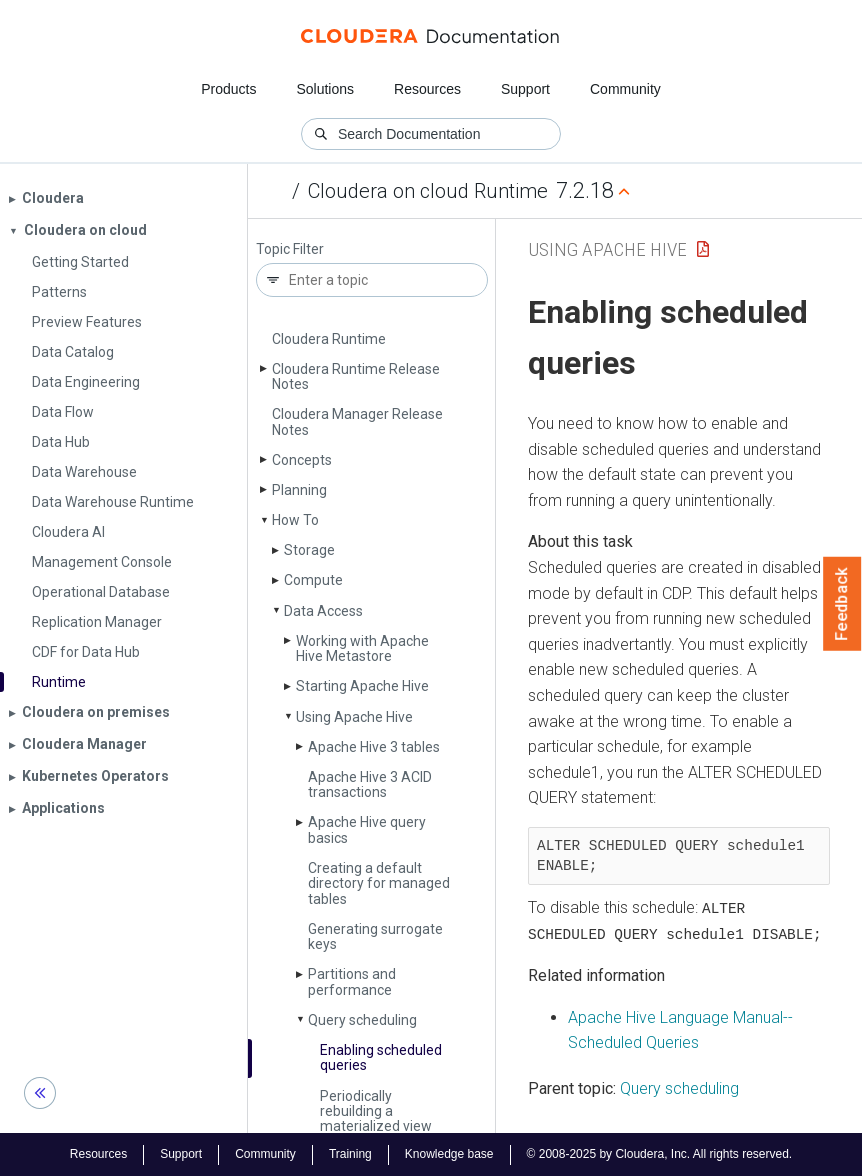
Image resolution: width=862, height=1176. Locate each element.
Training (350, 1154)
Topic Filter (290, 249)
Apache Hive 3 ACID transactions (370, 784)
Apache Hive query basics (367, 829)
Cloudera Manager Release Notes (357, 421)
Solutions (325, 89)
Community (625, 89)
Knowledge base (449, 1154)
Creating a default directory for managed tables (379, 883)
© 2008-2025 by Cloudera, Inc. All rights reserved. (660, 1154)
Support (525, 89)
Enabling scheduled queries (381, 1057)
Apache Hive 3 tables (374, 747)
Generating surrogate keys (375, 936)
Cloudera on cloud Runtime (428, 191)
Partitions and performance (352, 981)
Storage (309, 550)
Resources (427, 89)
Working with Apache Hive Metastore (362, 648)
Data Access (323, 611)
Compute (313, 580)
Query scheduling (362, 1020)
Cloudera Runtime (329, 339)
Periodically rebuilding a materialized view (376, 1111)
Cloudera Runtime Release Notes (356, 376)
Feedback (842, 604)
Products (228, 89)
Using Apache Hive (354, 717)
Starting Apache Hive (362, 686)
